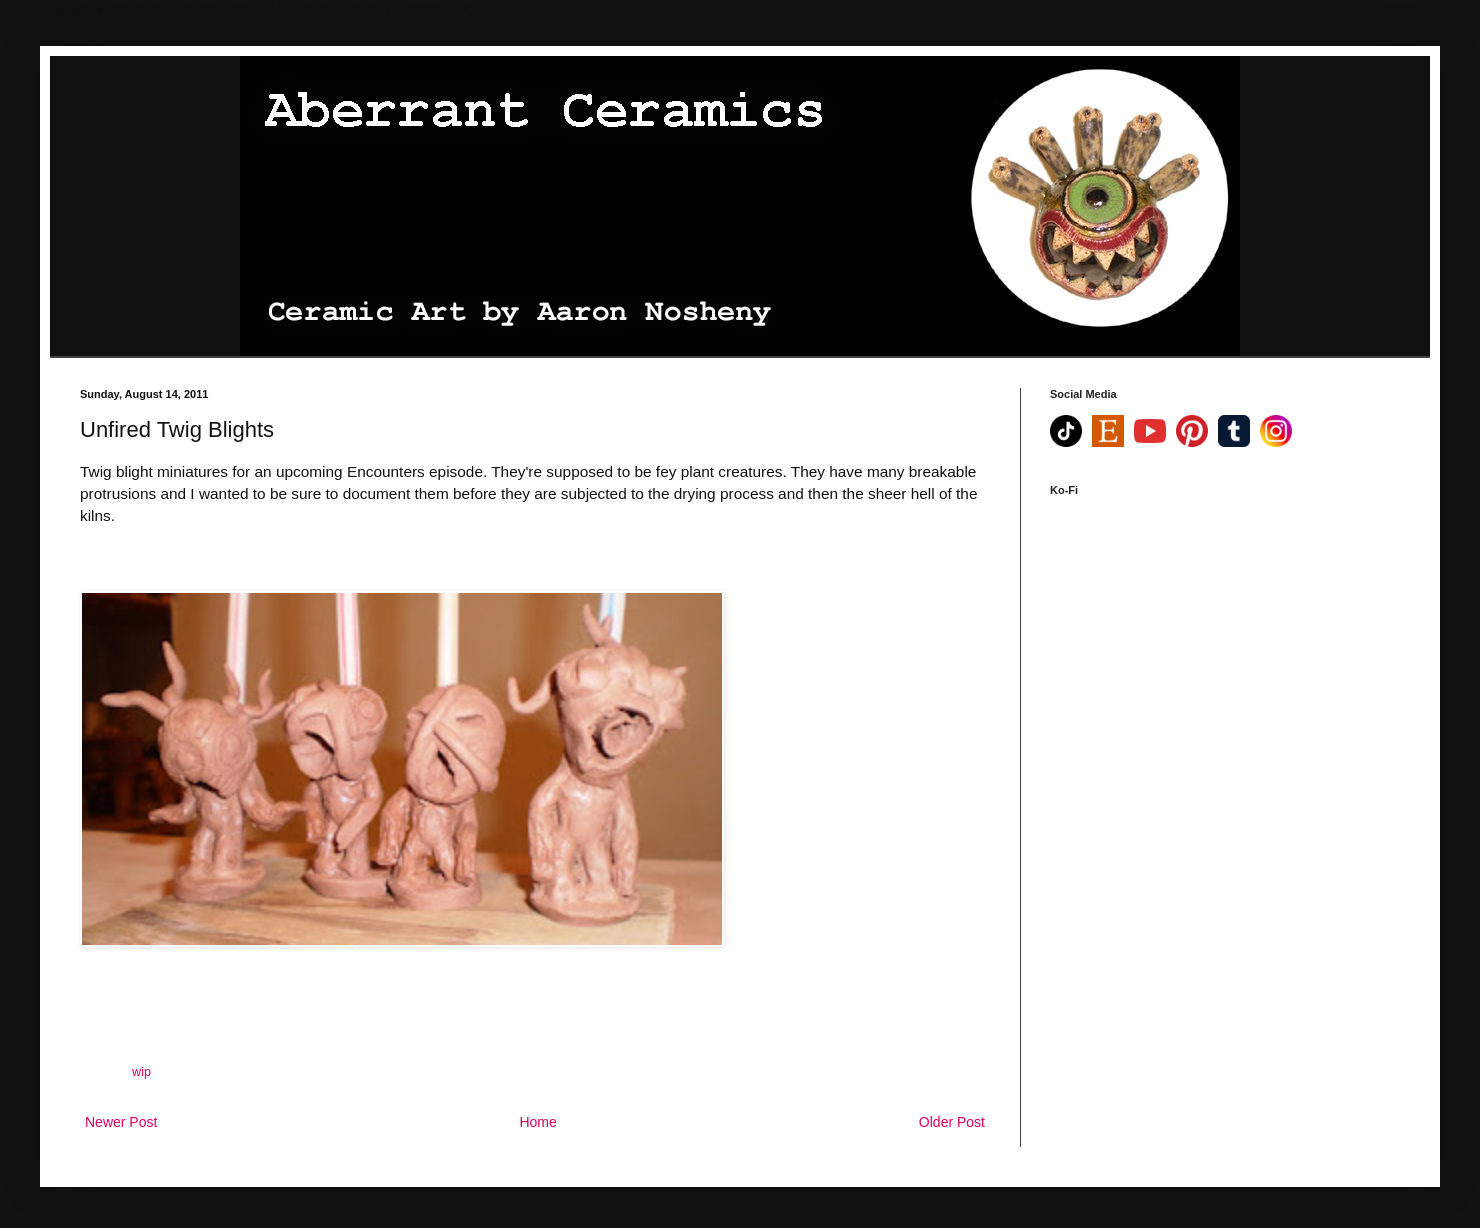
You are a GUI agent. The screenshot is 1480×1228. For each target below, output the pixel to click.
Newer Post (121, 1122)
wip (141, 1072)
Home (537, 1122)
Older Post (952, 1122)
